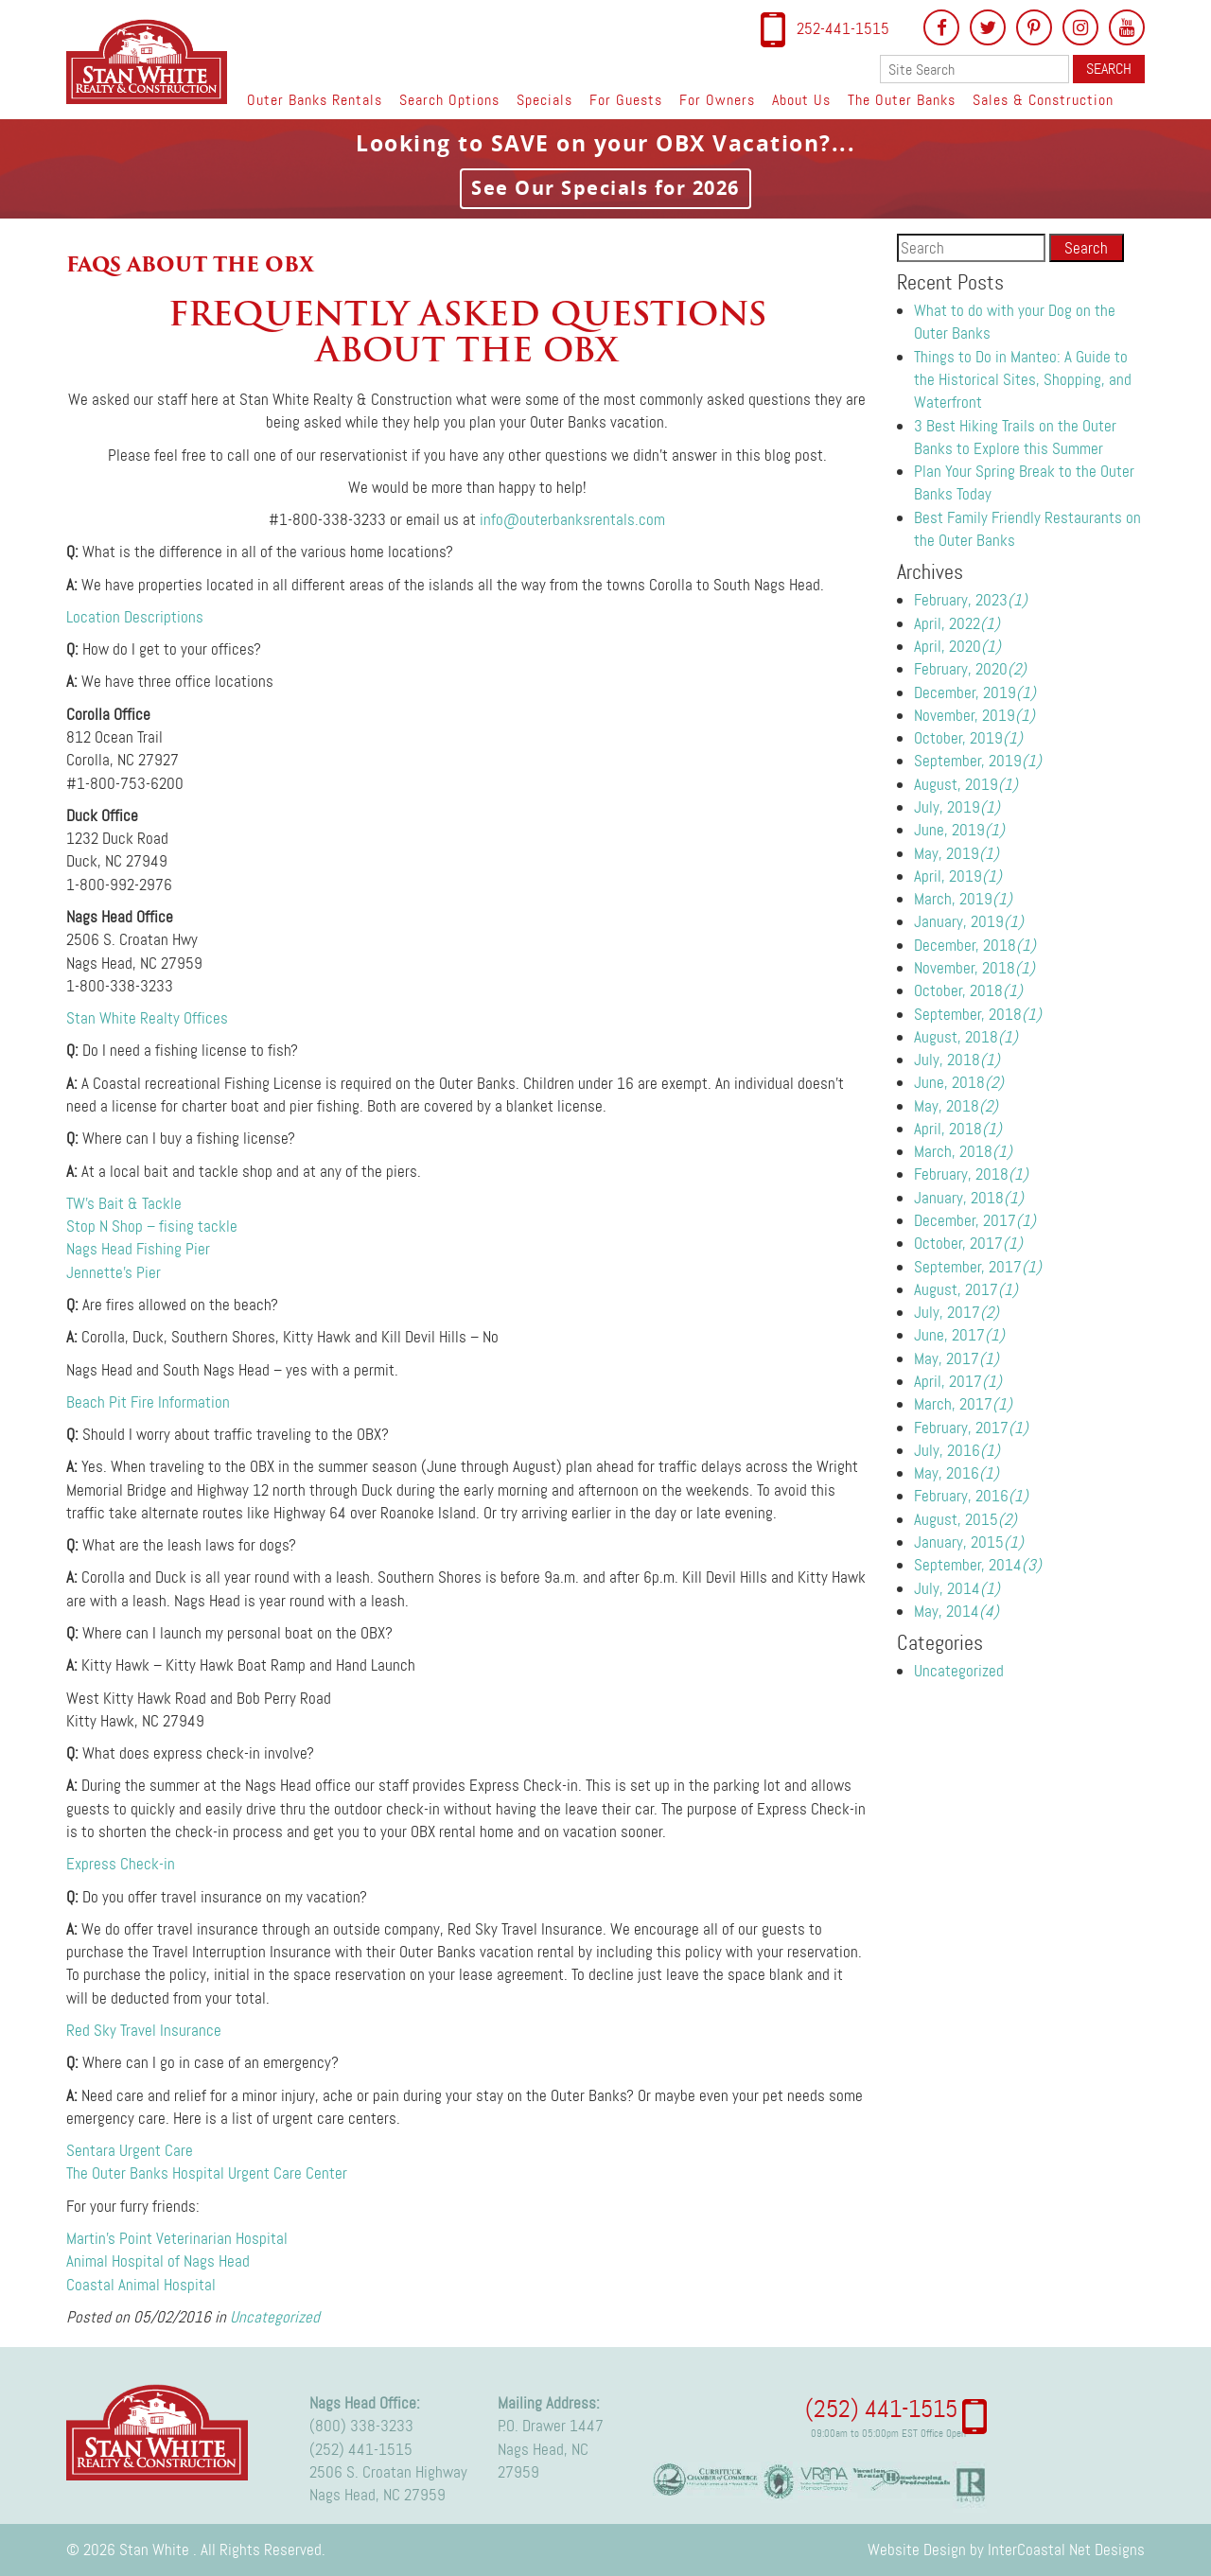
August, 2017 (966, 1289)
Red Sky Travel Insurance (143, 2030)
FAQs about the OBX (190, 264)
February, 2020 (970, 668)
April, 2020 (957, 646)
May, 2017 (956, 1358)
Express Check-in (120, 1863)
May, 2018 (956, 1105)
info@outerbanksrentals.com (572, 519)
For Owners (717, 100)
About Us (801, 100)
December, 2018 (975, 945)
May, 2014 (956, 1611)
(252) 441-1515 (360, 2449)
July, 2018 (957, 1059)
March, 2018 (963, 1151)
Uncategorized (275, 2316)
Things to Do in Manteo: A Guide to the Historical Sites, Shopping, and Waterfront (1023, 379)
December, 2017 (975, 1220)
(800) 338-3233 (361, 2425)
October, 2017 (968, 1243)
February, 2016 (971, 1495)
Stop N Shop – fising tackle (151, 1226)
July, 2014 (957, 1588)
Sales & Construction (1043, 100)
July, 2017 (956, 1312)
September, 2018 (978, 1014)
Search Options (449, 100)
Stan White (152, 61)
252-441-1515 (843, 28)
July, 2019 (957, 807)
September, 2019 (978, 760)
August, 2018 (966, 1036)
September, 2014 (978, 1564)
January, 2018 (969, 1197)
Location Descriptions (134, 616)
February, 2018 (971, 1174)
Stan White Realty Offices (147, 1018)
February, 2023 (970, 599)
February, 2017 (971, 1427)
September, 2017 (978, 1266)
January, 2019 (969, 921)
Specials (544, 100)
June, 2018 (959, 1082)
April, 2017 (958, 1381)
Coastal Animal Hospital (141, 2284)
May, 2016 (956, 1473)
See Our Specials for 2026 (605, 188)
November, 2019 (974, 715)
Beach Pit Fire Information (148, 1402)
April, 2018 (958, 1128)
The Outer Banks (902, 100)
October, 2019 (968, 737)
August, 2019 (966, 784)
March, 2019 (963, 898)
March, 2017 (963, 1403)
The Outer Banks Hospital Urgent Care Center (206, 2173)
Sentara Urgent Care (129, 2150)
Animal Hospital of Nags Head (158, 2261)
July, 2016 (957, 1450)
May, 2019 (956, 853)
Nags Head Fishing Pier (138, 1248)
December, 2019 (975, 692)
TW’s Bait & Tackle (124, 1203)
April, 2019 (958, 876)
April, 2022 (957, 623)
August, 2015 (965, 1519)
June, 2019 (959, 829)
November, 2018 (974, 967)
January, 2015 (969, 1542)
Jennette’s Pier (113, 1272)
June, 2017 (959, 1334)
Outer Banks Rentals (314, 100)
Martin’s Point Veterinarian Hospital (177, 2238)
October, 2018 (968, 990)
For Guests (625, 100)
